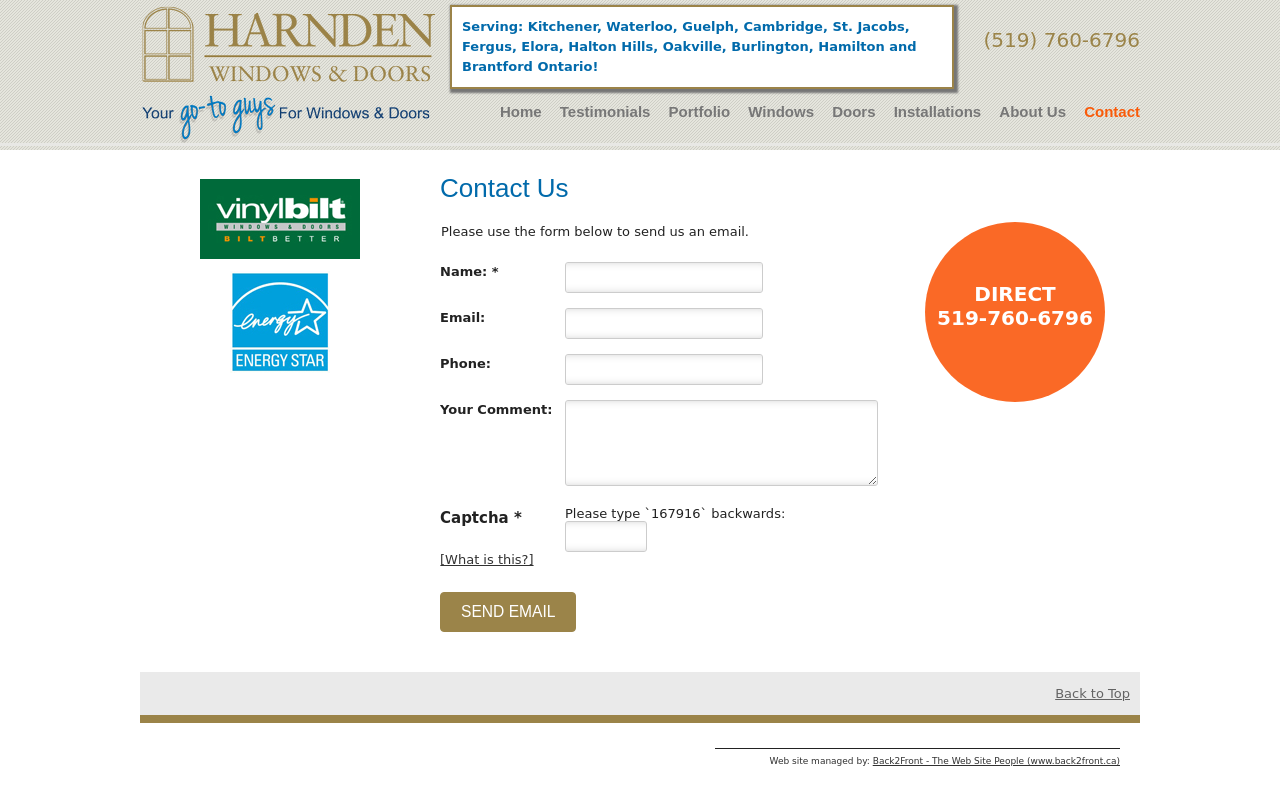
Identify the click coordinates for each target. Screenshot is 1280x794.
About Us (1032, 111)
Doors (853, 111)
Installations (938, 111)
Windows (781, 111)
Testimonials (605, 111)
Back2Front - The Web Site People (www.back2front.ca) (996, 761)
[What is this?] (487, 559)
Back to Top (1092, 693)
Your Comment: (496, 409)
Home (521, 111)
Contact (1112, 111)
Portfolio (700, 111)
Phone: (465, 363)
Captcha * (481, 517)
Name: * (469, 271)
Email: (462, 317)
